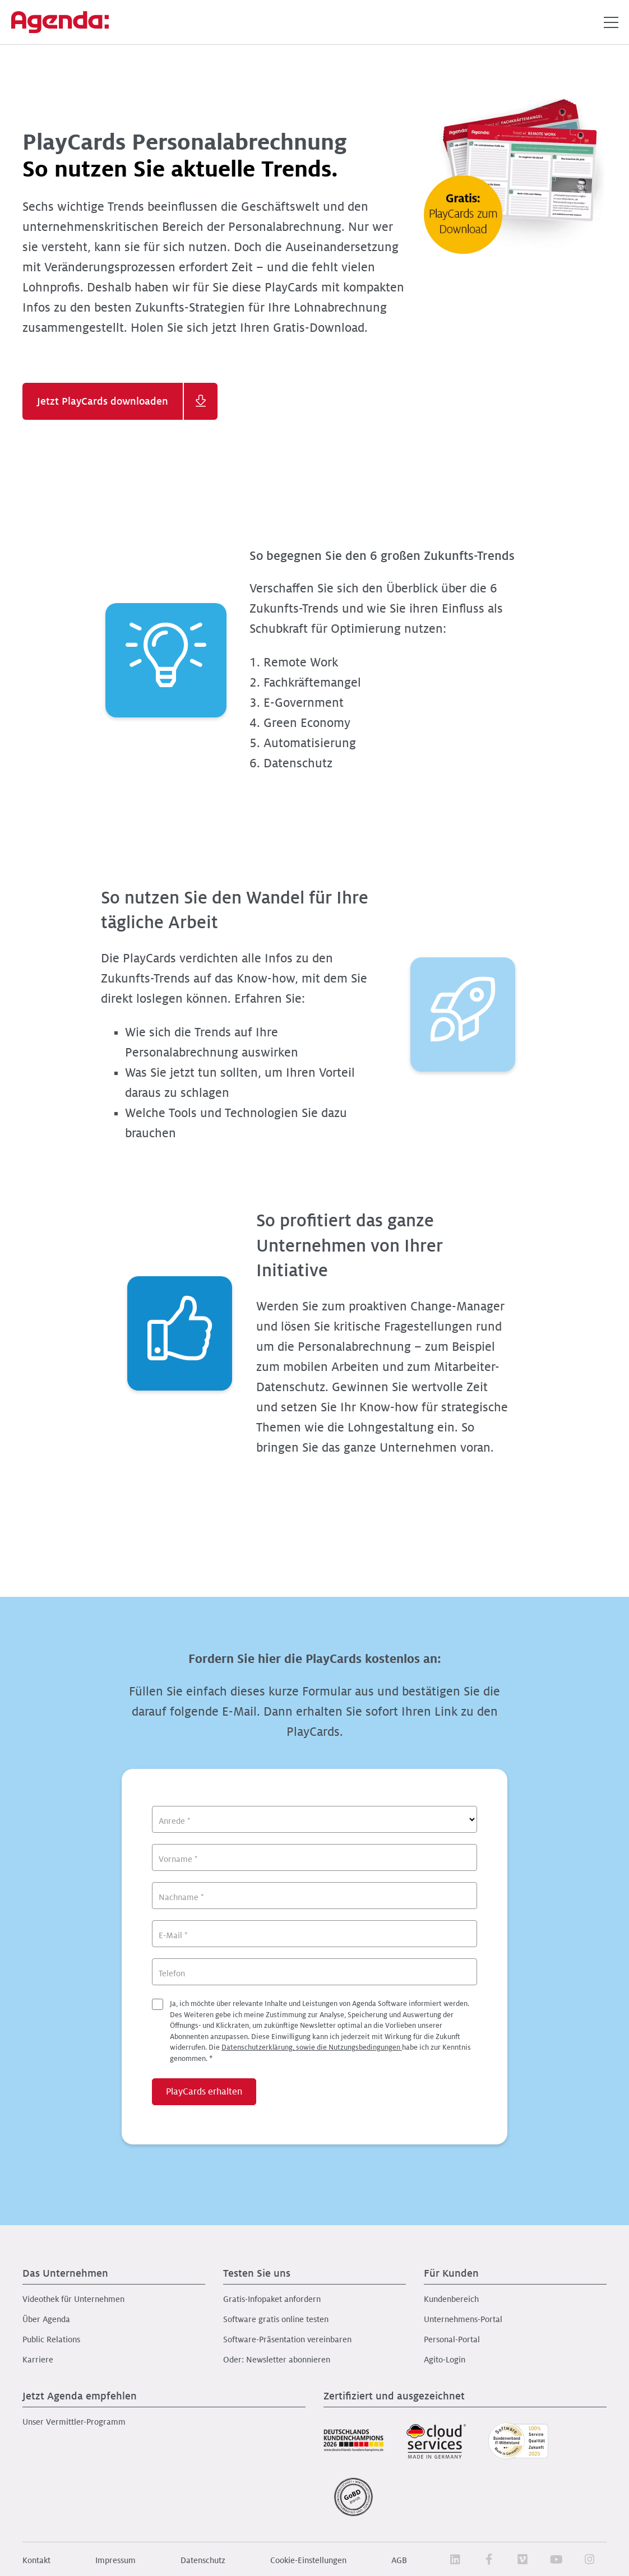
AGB (399, 2560)
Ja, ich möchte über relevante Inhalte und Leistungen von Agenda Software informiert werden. (320, 2031)
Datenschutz (203, 2560)
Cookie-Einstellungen (308, 2560)
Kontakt (36, 2560)
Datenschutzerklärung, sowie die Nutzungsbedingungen (311, 2047)
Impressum (115, 2560)
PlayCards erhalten (204, 2092)
